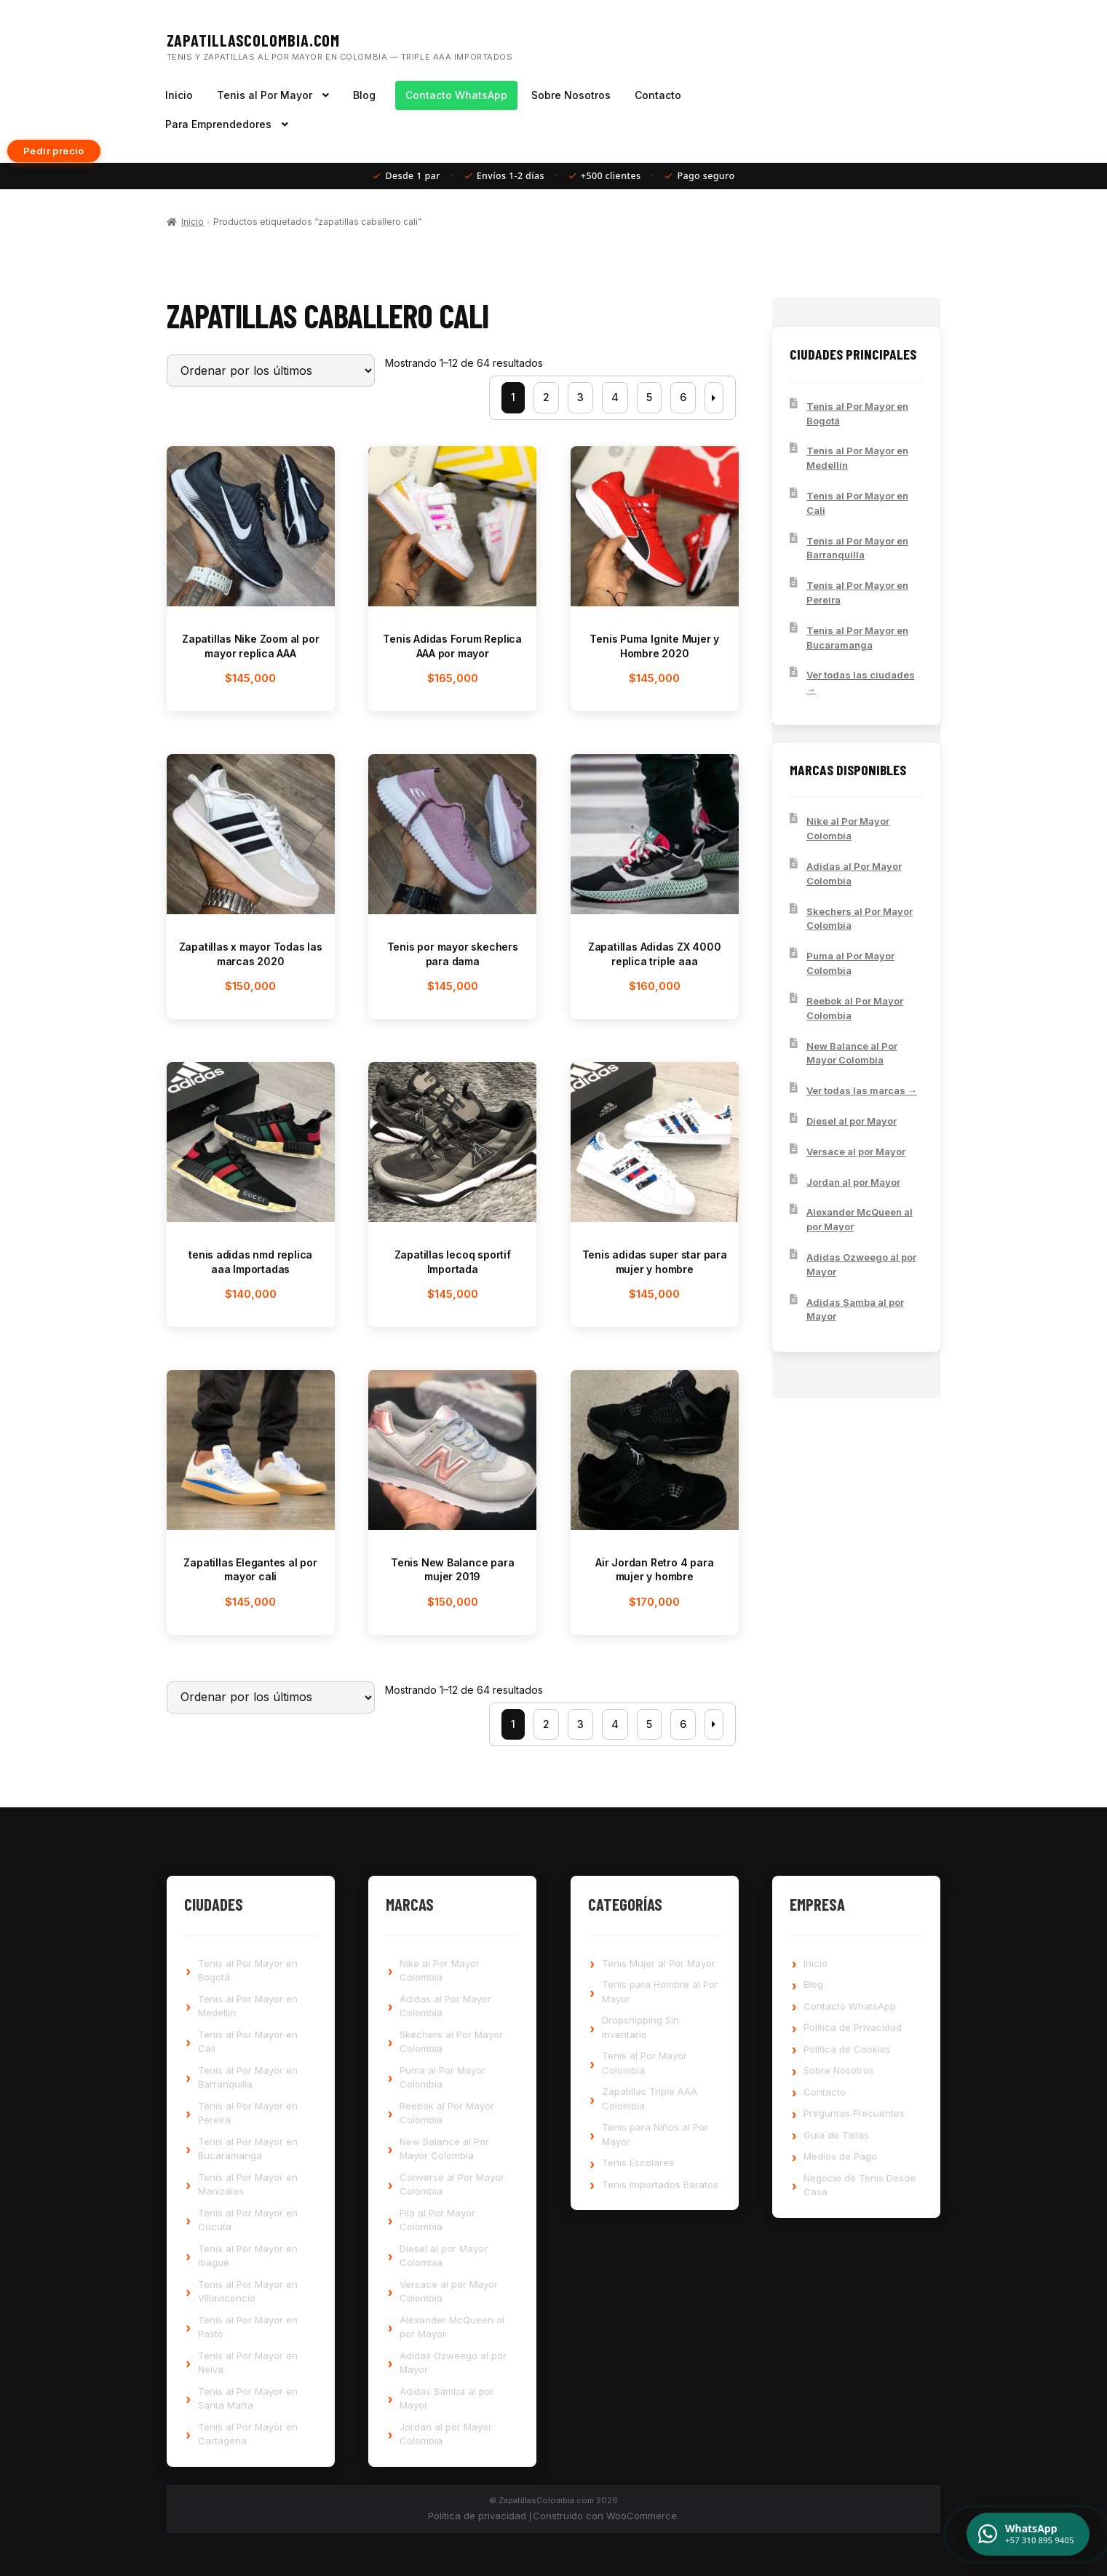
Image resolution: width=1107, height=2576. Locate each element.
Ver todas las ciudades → (860, 682)
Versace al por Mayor (855, 1151)
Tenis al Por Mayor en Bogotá (857, 413)
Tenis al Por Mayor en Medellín (857, 458)
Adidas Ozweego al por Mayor (861, 1264)
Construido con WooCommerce (605, 2515)
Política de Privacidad (853, 2027)
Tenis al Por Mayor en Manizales (248, 2184)
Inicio (179, 95)
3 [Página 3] (580, 397)
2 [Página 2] (546, 397)
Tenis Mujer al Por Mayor (658, 1963)
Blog (364, 95)
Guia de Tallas (836, 2135)
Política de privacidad (477, 2515)
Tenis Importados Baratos (660, 2184)
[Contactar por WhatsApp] (1028, 2534)
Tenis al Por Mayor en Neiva (248, 2363)
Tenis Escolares (638, 2162)
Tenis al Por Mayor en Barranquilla (857, 548)
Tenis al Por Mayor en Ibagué (248, 2256)
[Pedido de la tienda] (271, 370)
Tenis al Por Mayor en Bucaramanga (857, 638)
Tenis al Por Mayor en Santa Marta (248, 2398)
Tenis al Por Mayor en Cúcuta (248, 2220)
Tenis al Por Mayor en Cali (857, 503)
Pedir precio (53, 150)
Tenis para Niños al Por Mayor (655, 2134)
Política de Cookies (847, 2049)
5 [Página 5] (649, 397)
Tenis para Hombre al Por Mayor (660, 1991)
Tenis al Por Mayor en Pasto (248, 2327)
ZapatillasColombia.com (254, 40)
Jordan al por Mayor (853, 1182)
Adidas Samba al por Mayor (855, 1309)
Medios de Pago (840, 2156)
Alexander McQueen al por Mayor (859, 1219)
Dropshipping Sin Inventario (640, 2027)
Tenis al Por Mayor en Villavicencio (248, 2291)
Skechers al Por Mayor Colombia (859, 918)
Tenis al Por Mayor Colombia (644, 2063)
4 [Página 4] (615, 397)
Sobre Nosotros (571, 95)
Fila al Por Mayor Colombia (437, 2220)
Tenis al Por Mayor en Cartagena (248, 2434)
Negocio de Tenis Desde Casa (860, 2185)
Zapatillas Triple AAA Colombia (649, 2098)
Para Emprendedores (218, 124)
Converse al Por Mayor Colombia (452, 2184)
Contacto (658, 95)
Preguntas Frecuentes (854, 2113)
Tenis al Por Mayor (264, 95)
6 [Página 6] (683, 397)
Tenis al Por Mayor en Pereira (857, 592)
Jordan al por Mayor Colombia (446, 2434)
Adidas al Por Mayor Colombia (854, 873)
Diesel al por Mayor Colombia (444, 2256)
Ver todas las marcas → (861, 1090)
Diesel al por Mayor (851, 1121)
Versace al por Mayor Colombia (449, 2291)
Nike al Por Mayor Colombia (847, 828)
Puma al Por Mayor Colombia (850, 963)
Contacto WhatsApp (456, 95)
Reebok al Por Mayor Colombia (854, 1008)
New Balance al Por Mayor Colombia (851, 1053)
